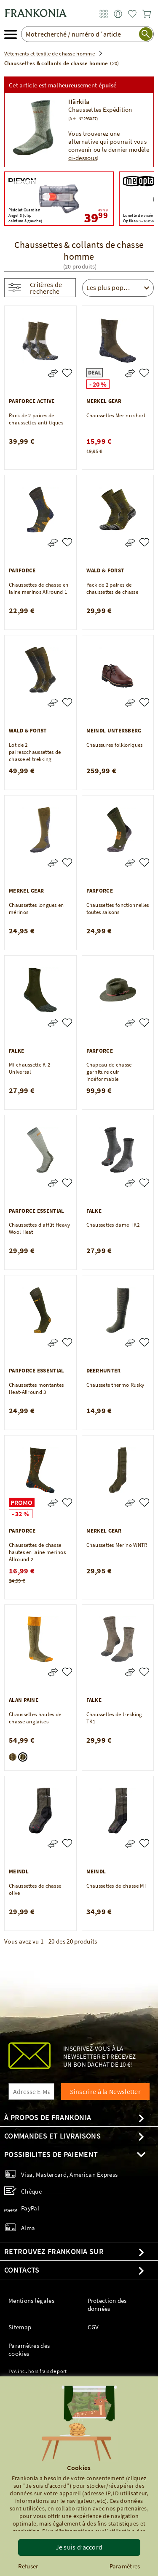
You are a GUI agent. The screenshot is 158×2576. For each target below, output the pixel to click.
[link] (103, 14)
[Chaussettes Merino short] (144, 373)
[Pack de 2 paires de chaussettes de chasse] (144, 542)
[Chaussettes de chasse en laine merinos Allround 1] (67, 542)
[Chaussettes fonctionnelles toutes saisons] (144, 862)
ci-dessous (82, 158)
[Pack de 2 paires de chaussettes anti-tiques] (67, 373)
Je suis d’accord (79, 2547)
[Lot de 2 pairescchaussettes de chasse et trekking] (67, 702)
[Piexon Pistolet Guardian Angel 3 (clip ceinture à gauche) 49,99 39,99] (59, 198)
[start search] (146, 34)
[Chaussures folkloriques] (144, 702)
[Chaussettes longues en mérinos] (67, 862)
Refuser (28, 2566)
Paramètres (125, 2566)
